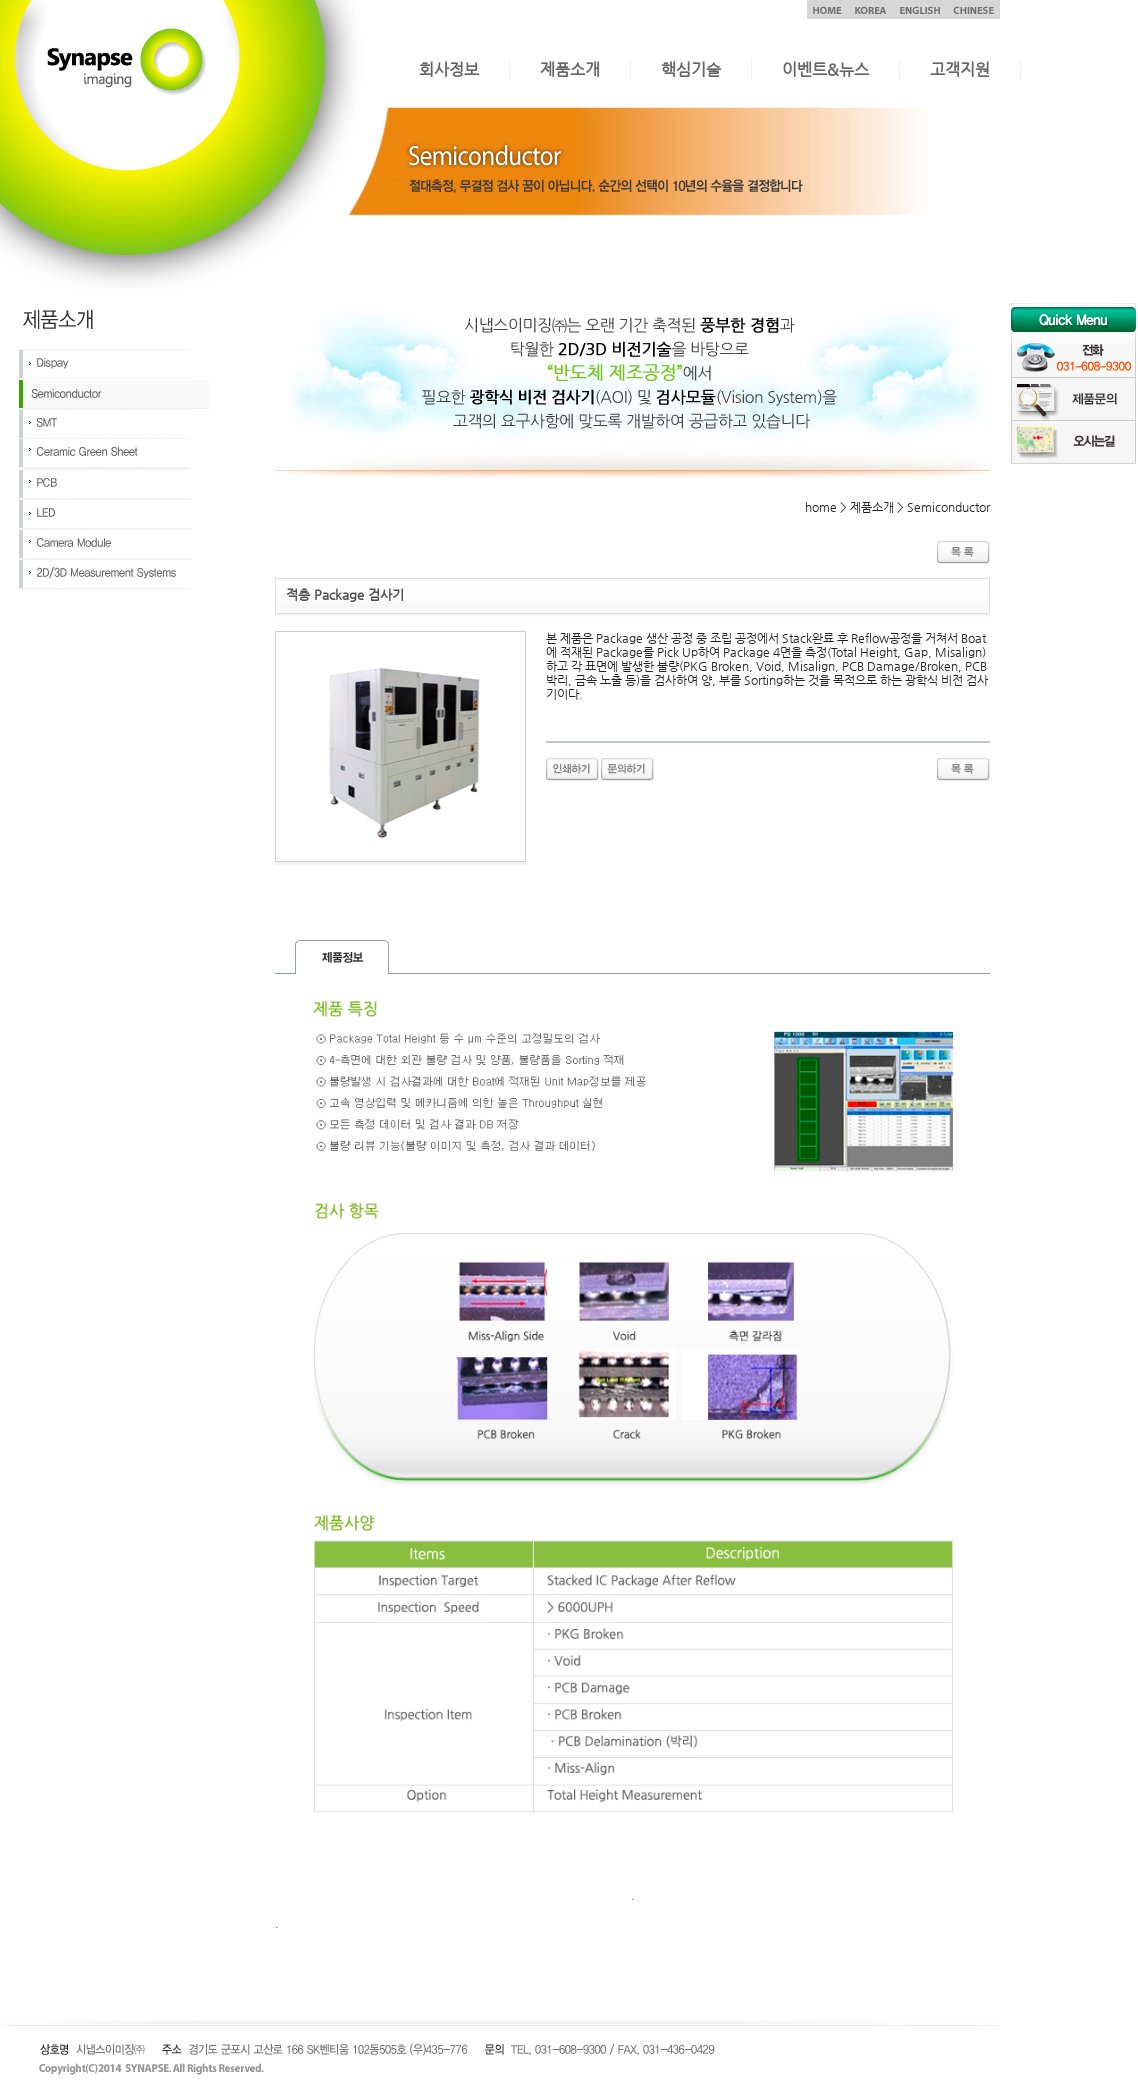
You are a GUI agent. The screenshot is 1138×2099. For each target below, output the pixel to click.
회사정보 (449, 69)
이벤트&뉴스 (825, 69)
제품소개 (570, 69)
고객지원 (960, 69)
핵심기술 (691, 69)
